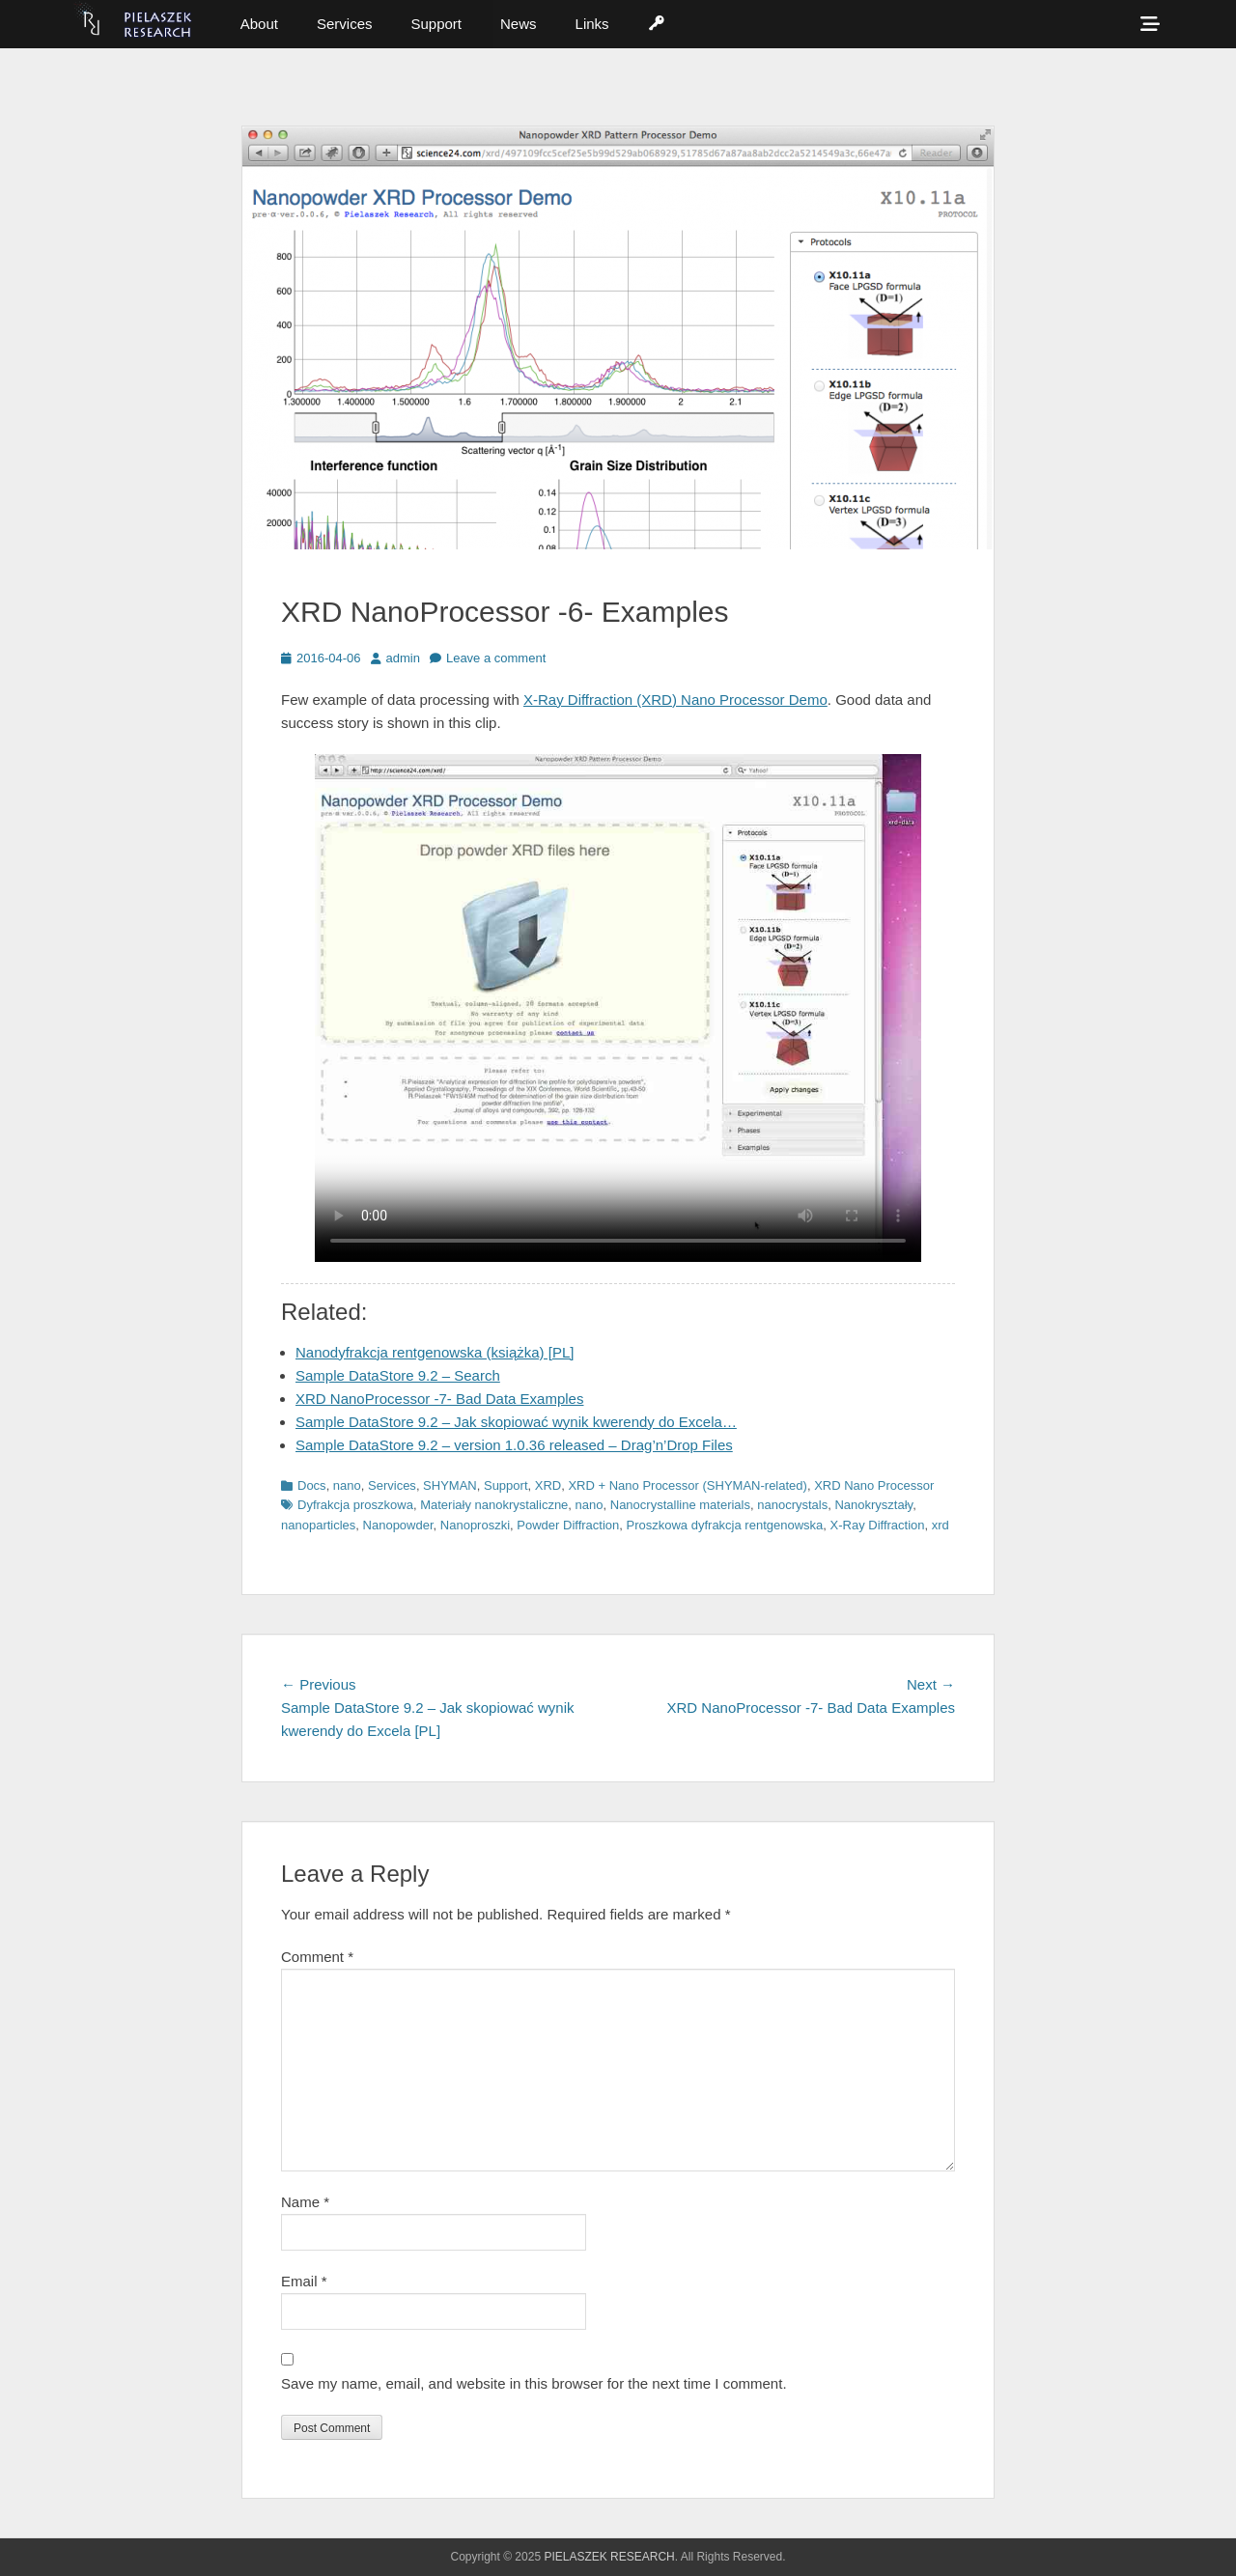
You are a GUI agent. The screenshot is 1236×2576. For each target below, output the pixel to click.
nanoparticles (318, 1525)
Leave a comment (496, 658)
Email (304, 2281)
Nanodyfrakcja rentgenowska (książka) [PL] (434, 1352)
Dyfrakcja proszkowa (355, 1505)
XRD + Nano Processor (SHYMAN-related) (687, 1485)
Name (305, 2202)
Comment (317, 1956)
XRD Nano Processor (874, 1485)
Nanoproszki (475, 1525)
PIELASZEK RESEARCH (609, 2556)
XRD (548, 1485)
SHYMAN (450, 1485)
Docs (311, 1485)
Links (592, 23)
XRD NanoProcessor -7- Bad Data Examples (439, 1398)
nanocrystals (792, 1505)
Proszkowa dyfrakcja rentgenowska (725, 1525)
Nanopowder (398, 1525)
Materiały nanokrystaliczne (494, 1505)
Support (436, 23)
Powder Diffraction (568, 1525)
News (518, 23)
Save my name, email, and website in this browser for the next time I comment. (534, 2383)
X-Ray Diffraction (877, 1525)
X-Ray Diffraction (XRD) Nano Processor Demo (675, 699)
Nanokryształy (873, 1505)
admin (403, 658)
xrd (940, 1525)
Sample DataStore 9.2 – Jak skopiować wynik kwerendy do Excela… (516, 1422)
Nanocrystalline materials (680, 1505)
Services (345, 23)
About (259, 23)
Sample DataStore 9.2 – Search (397, 1375)
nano (347, 1485)
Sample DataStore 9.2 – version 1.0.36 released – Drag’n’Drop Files (514, 1445)
